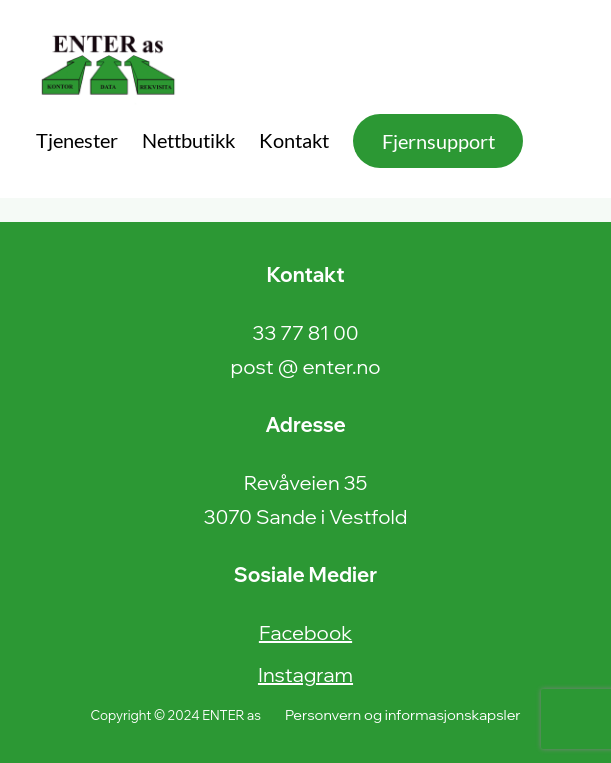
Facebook (305, 632)
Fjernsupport (438, 141)
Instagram (305, 674)
